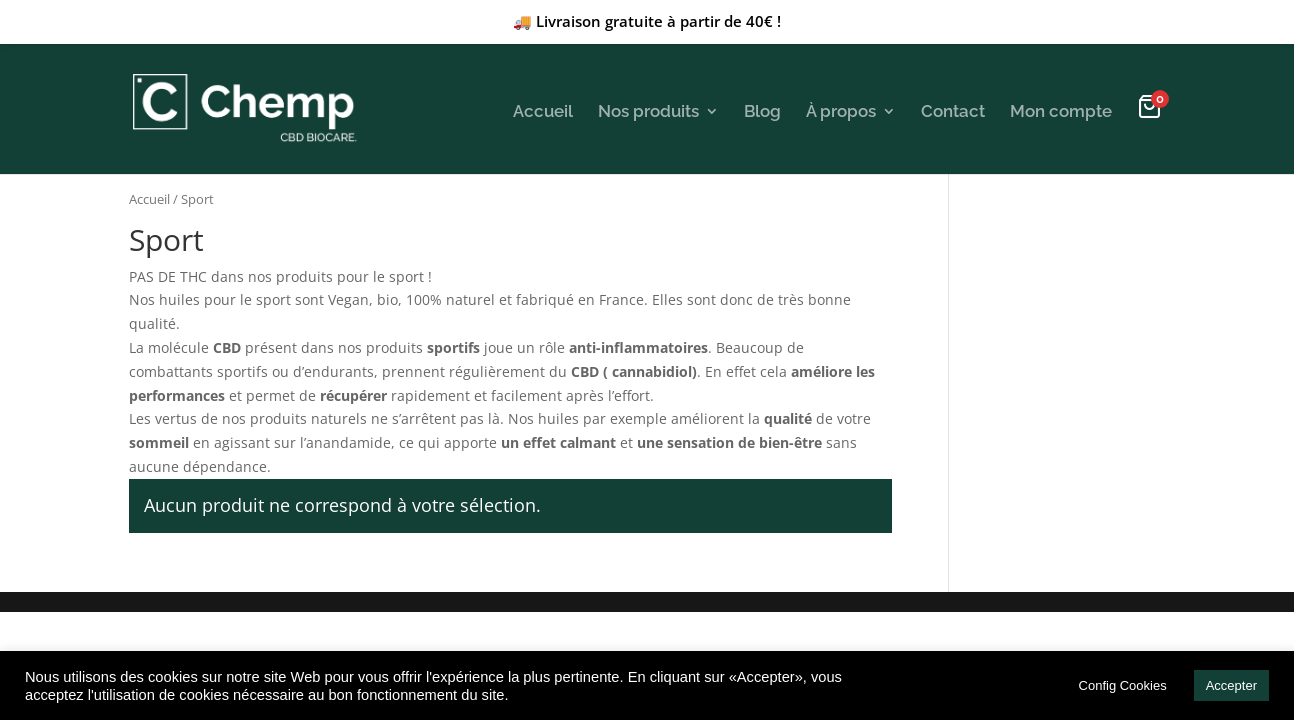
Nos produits (648, 111)
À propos (841, 111)
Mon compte (1061, 111)
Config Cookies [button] (1123, 685)
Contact (953, 111)
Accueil (543, 111)
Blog (762, 111)
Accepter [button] (1231, 685)
